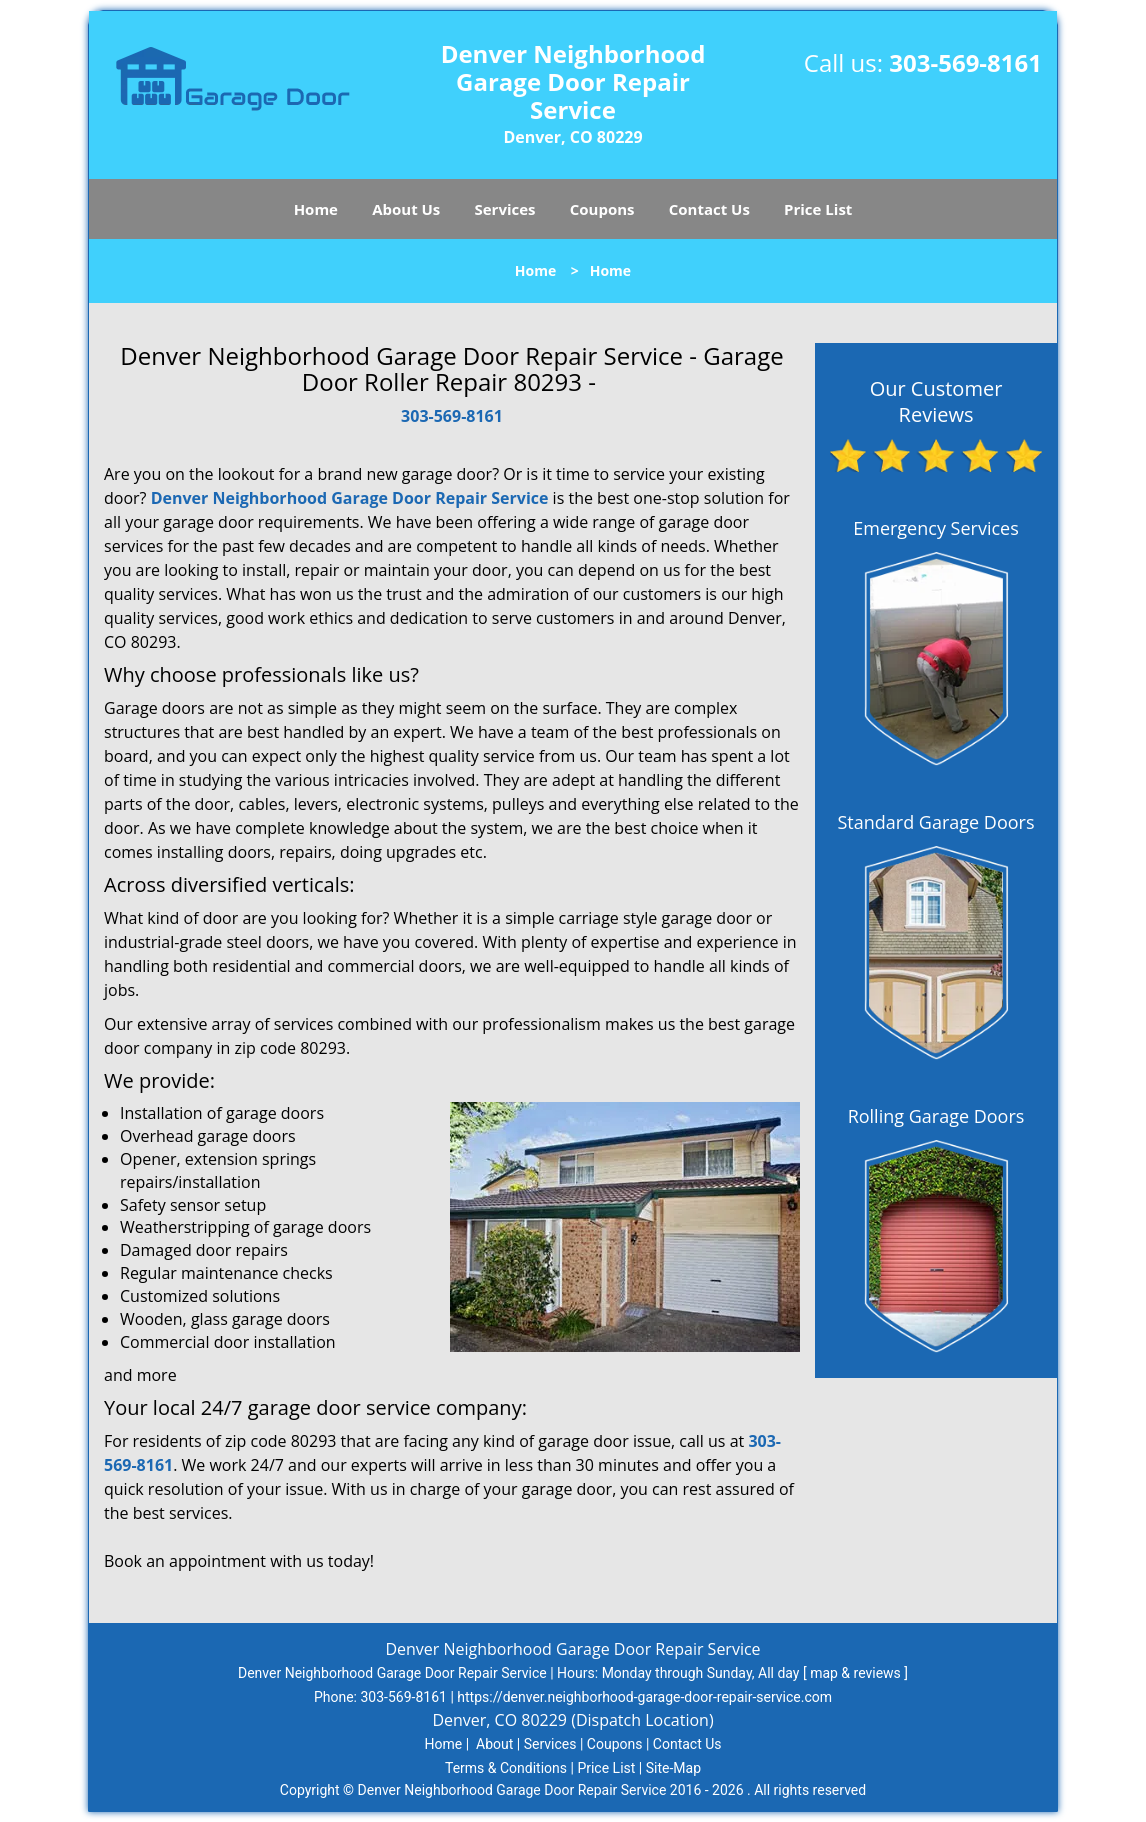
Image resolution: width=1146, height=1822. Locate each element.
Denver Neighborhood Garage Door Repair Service (350, 498)
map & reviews (857, 1673)
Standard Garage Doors (935, 822)
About (494, 1744)
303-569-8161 (965, 62)
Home (316, 209)
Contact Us (709, 209)
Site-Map (673, 1768)
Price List (818, 209)
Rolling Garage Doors (936, 1116)
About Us (406, 209)
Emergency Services (936, 528)
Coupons (602, 209)
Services (505, 209)
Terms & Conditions (506, 1768)
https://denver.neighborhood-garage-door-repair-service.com (644, 1697)
